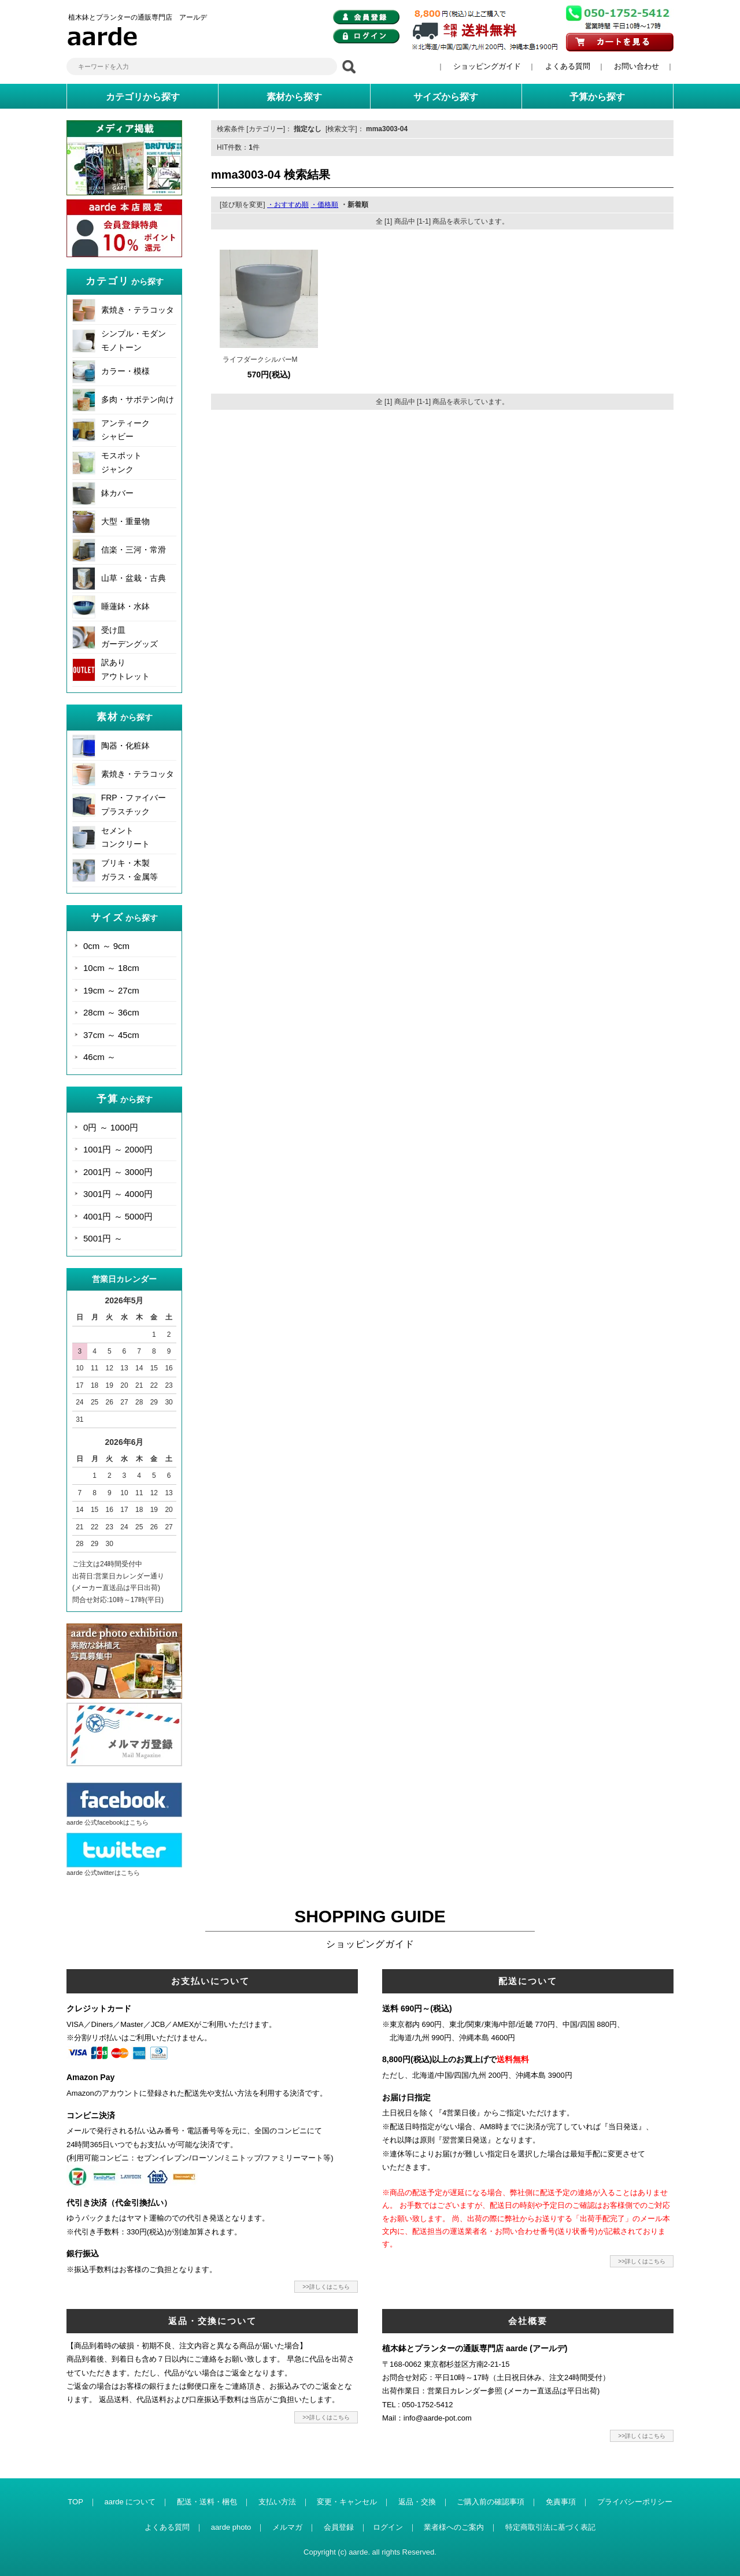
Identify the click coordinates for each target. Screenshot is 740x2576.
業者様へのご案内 (454, 2527)
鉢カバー (117, 493)
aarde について (130, 2501)
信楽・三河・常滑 (133, 549)
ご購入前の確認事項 (490, 2501)
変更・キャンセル (347, 2501)
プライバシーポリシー (634, 2501)
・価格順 (324, 205)
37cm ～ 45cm (111, 1035)
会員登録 (339, 2527)
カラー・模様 (125, 371)
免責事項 (561, 2501)
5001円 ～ (103, 1238)
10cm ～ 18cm (111, 968)
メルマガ (287, 2527)
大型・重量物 (125, 521)
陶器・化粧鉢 (125, 745)
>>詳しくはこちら (326, 2287)
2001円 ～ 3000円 (118, 1172)
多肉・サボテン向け (137, 399)
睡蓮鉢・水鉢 (125, 606)
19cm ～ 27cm (111, 990)
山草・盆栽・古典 (133, 578)
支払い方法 (277, 2501)
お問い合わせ (636, 66)
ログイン (388, 2527)
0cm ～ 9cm (106, 946)
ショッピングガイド (487, 66)
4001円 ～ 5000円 (118, 1216)
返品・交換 (417, 2501)
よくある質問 (567, 66)
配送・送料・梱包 (207, 2501)
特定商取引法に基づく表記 (550, 2527)
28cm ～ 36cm (111, 1012)
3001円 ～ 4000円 (118, 1194)
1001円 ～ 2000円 (118, 1149)
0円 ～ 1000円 (110, 1127)
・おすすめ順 (288, 205)
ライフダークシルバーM (260, 359)
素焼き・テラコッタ (137, 309)
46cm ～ (99, 1057)
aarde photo (231, 2527)
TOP (75, 2501)
